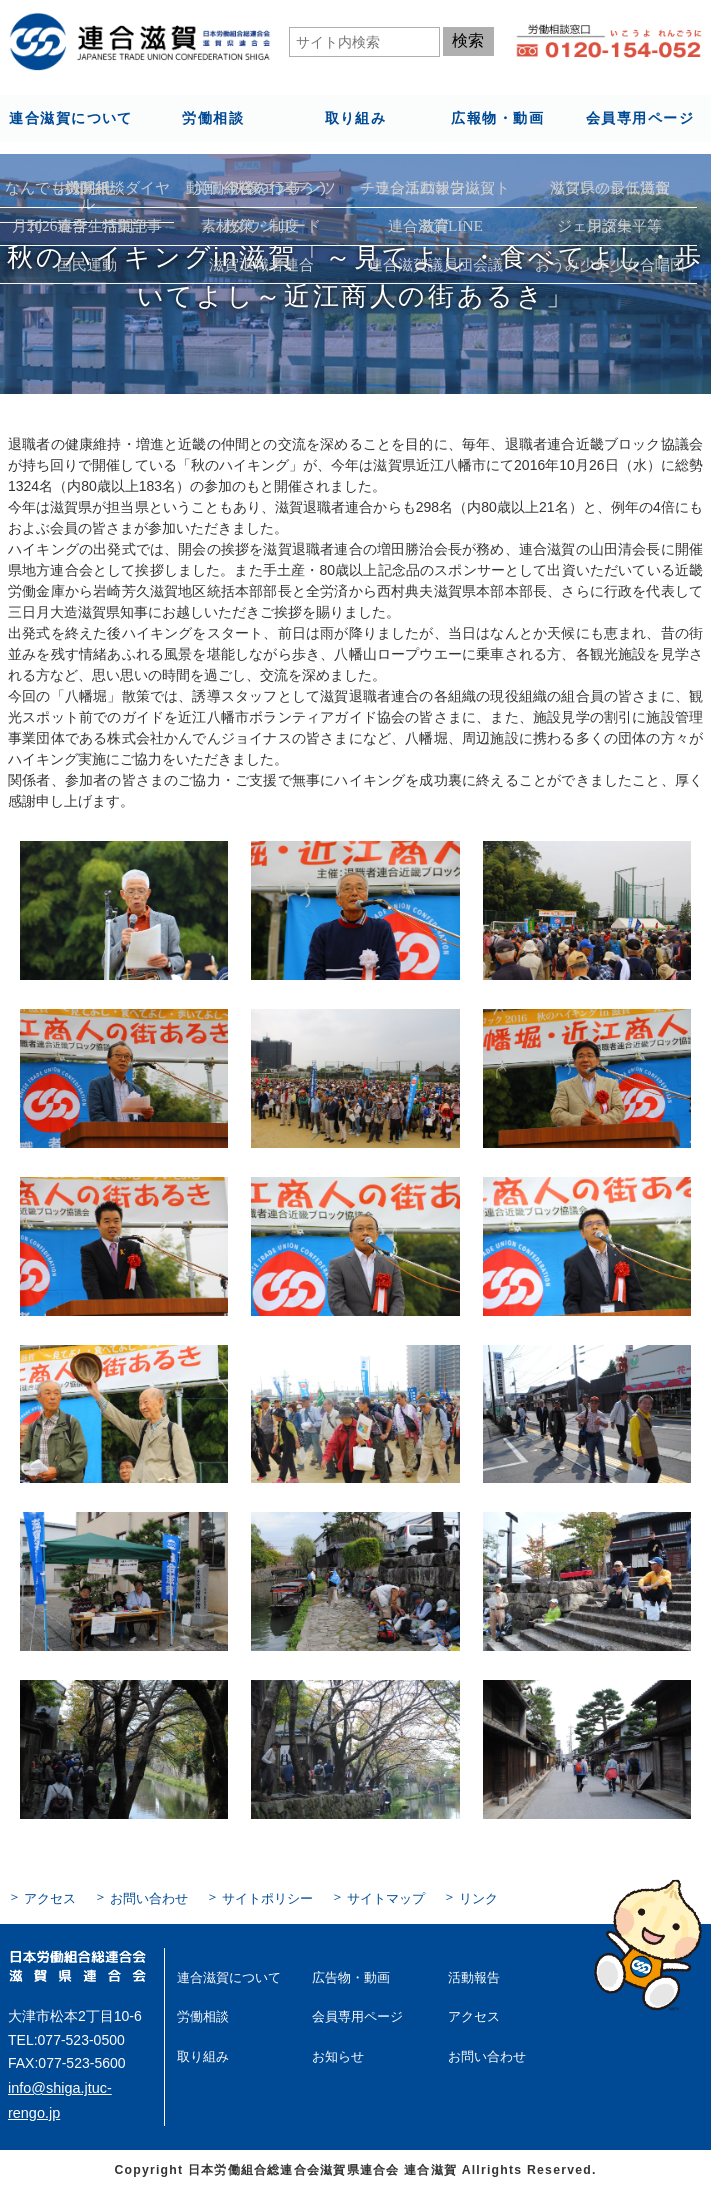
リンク (454, 1898)
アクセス (48, 1898)
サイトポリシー (254, 1898)
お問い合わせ (142, 1898)
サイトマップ (366, 1898)
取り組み (355, 117)
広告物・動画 (348, 1975)
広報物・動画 (497, 117)
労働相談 (213, 117)
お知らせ (336, 2052)
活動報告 (472, 1975)
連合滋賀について (70, 117)
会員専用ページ (640, 117)
